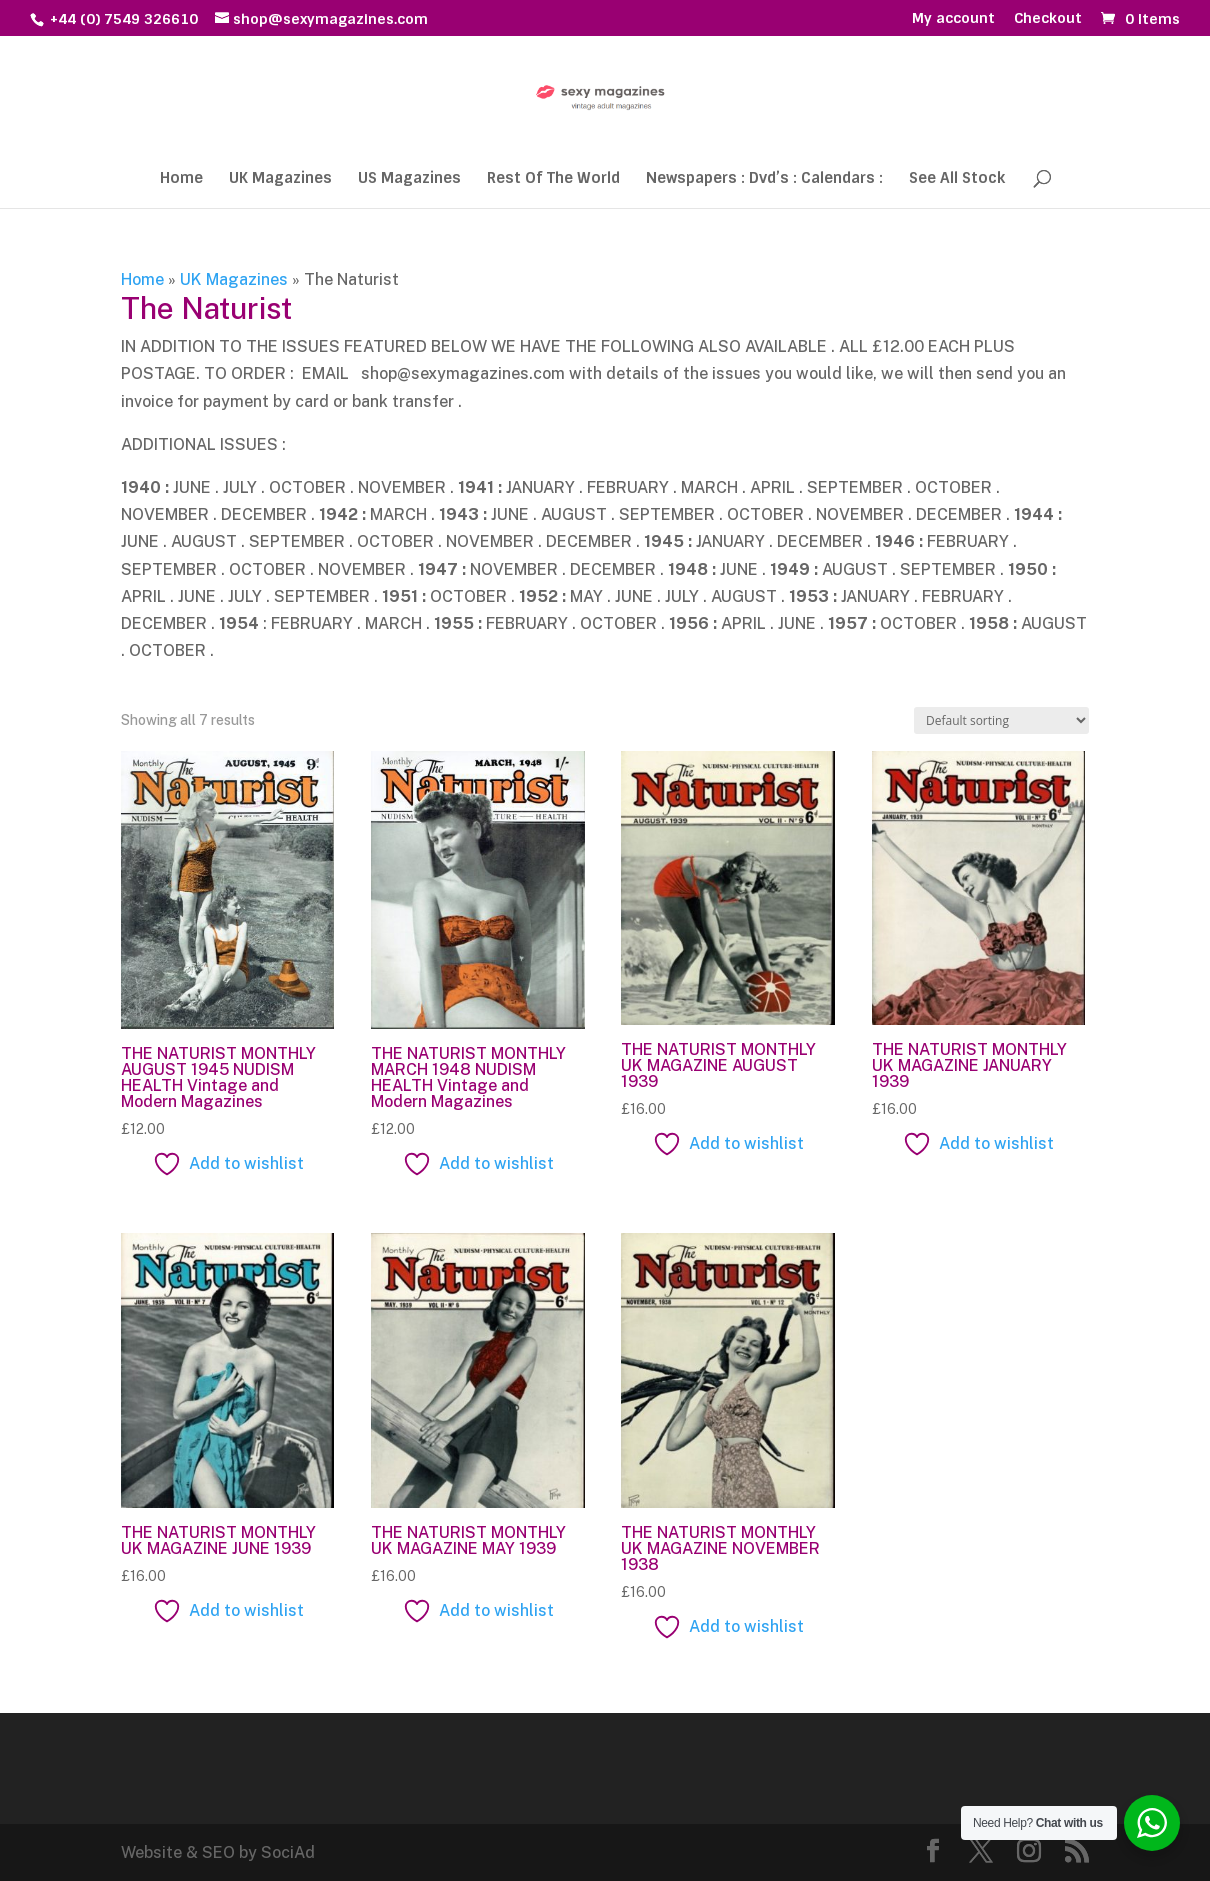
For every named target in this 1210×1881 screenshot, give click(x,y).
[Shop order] (1001, 720)
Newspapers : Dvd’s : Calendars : (764, 179)
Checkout (1048, 19)
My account (953, 19)
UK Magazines (280, 179)
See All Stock (957, 179)
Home (181, 179)
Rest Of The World (553, 179)
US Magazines (409, 179)
